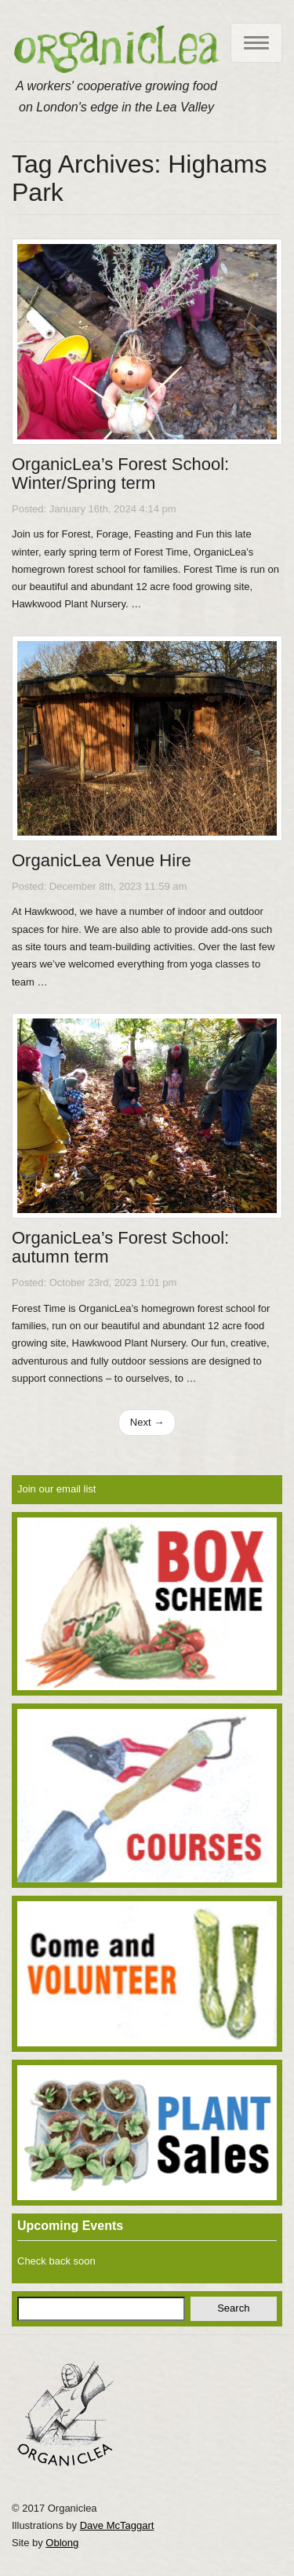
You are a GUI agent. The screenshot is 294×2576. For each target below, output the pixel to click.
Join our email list (56, 1489)
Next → (147, 1422)
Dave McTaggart (117, 2525)
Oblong (61, 2543)
